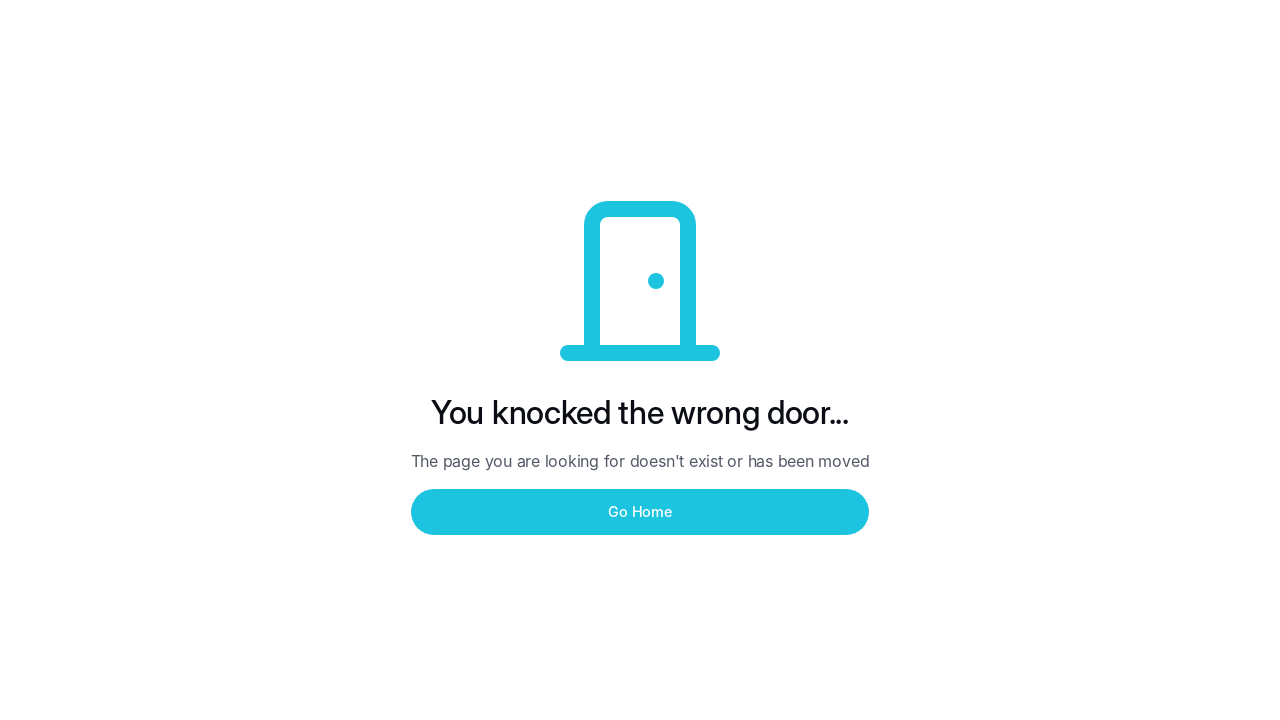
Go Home (639, 511)
